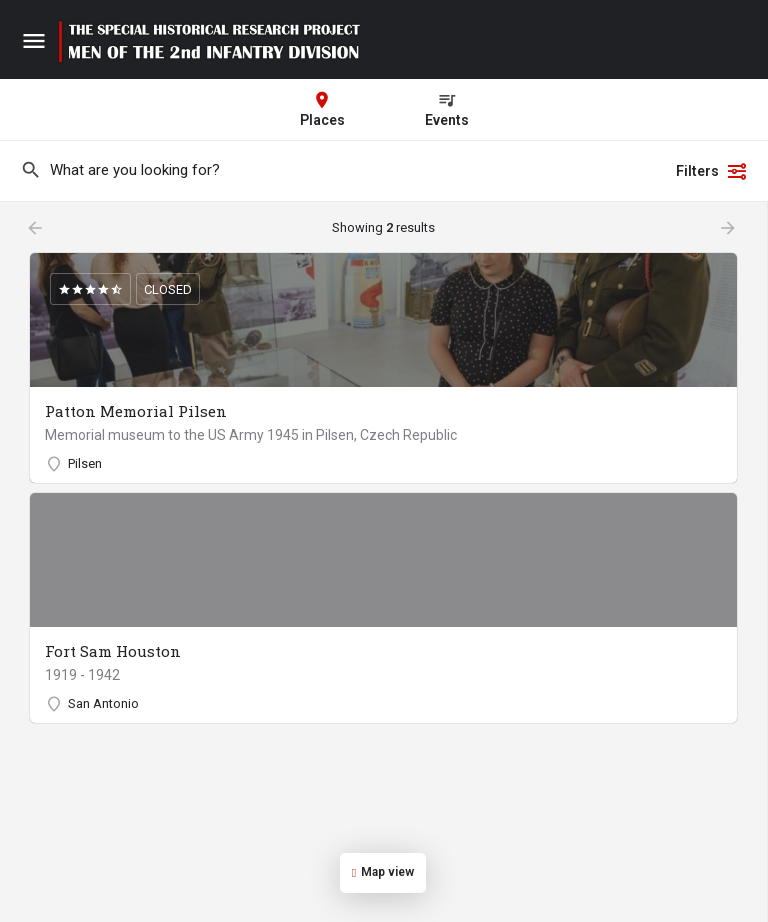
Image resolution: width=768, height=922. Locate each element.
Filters (712, 171)
